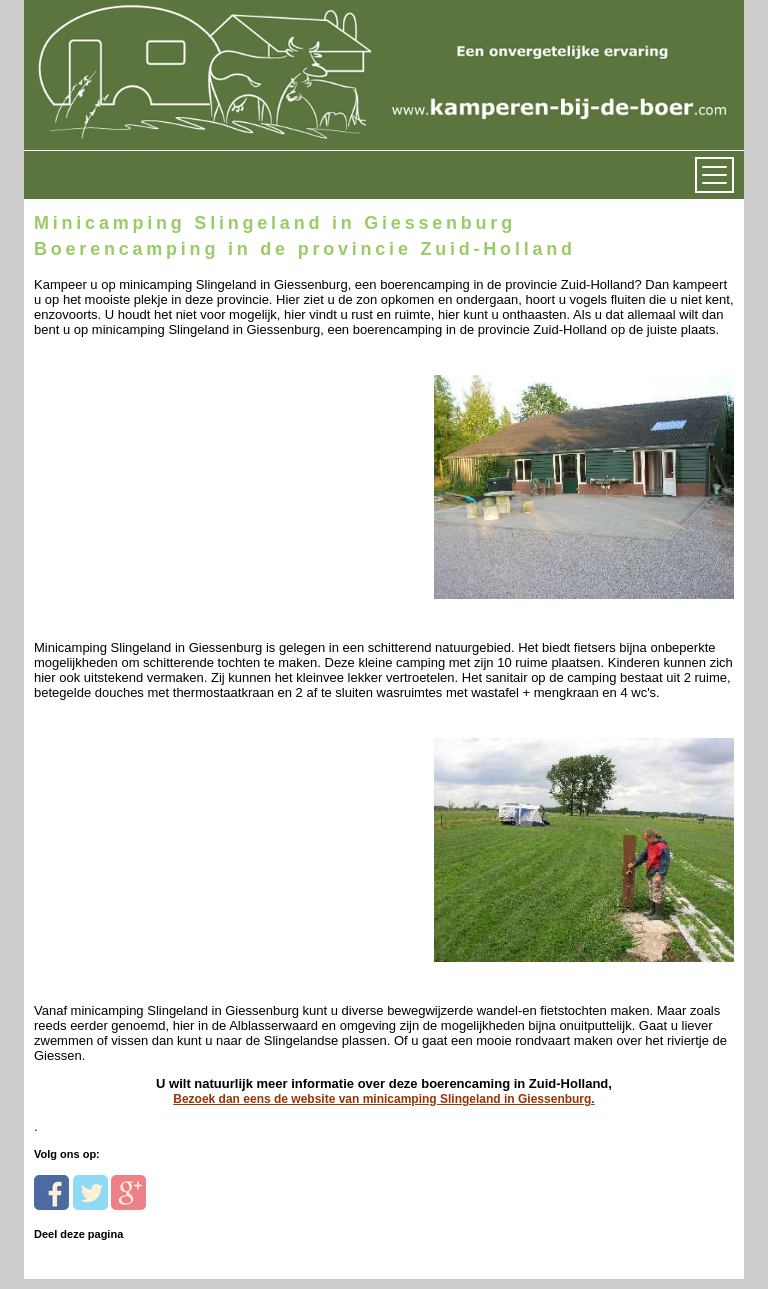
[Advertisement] (171, 462)
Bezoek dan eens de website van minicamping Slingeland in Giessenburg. (383, 1099)
